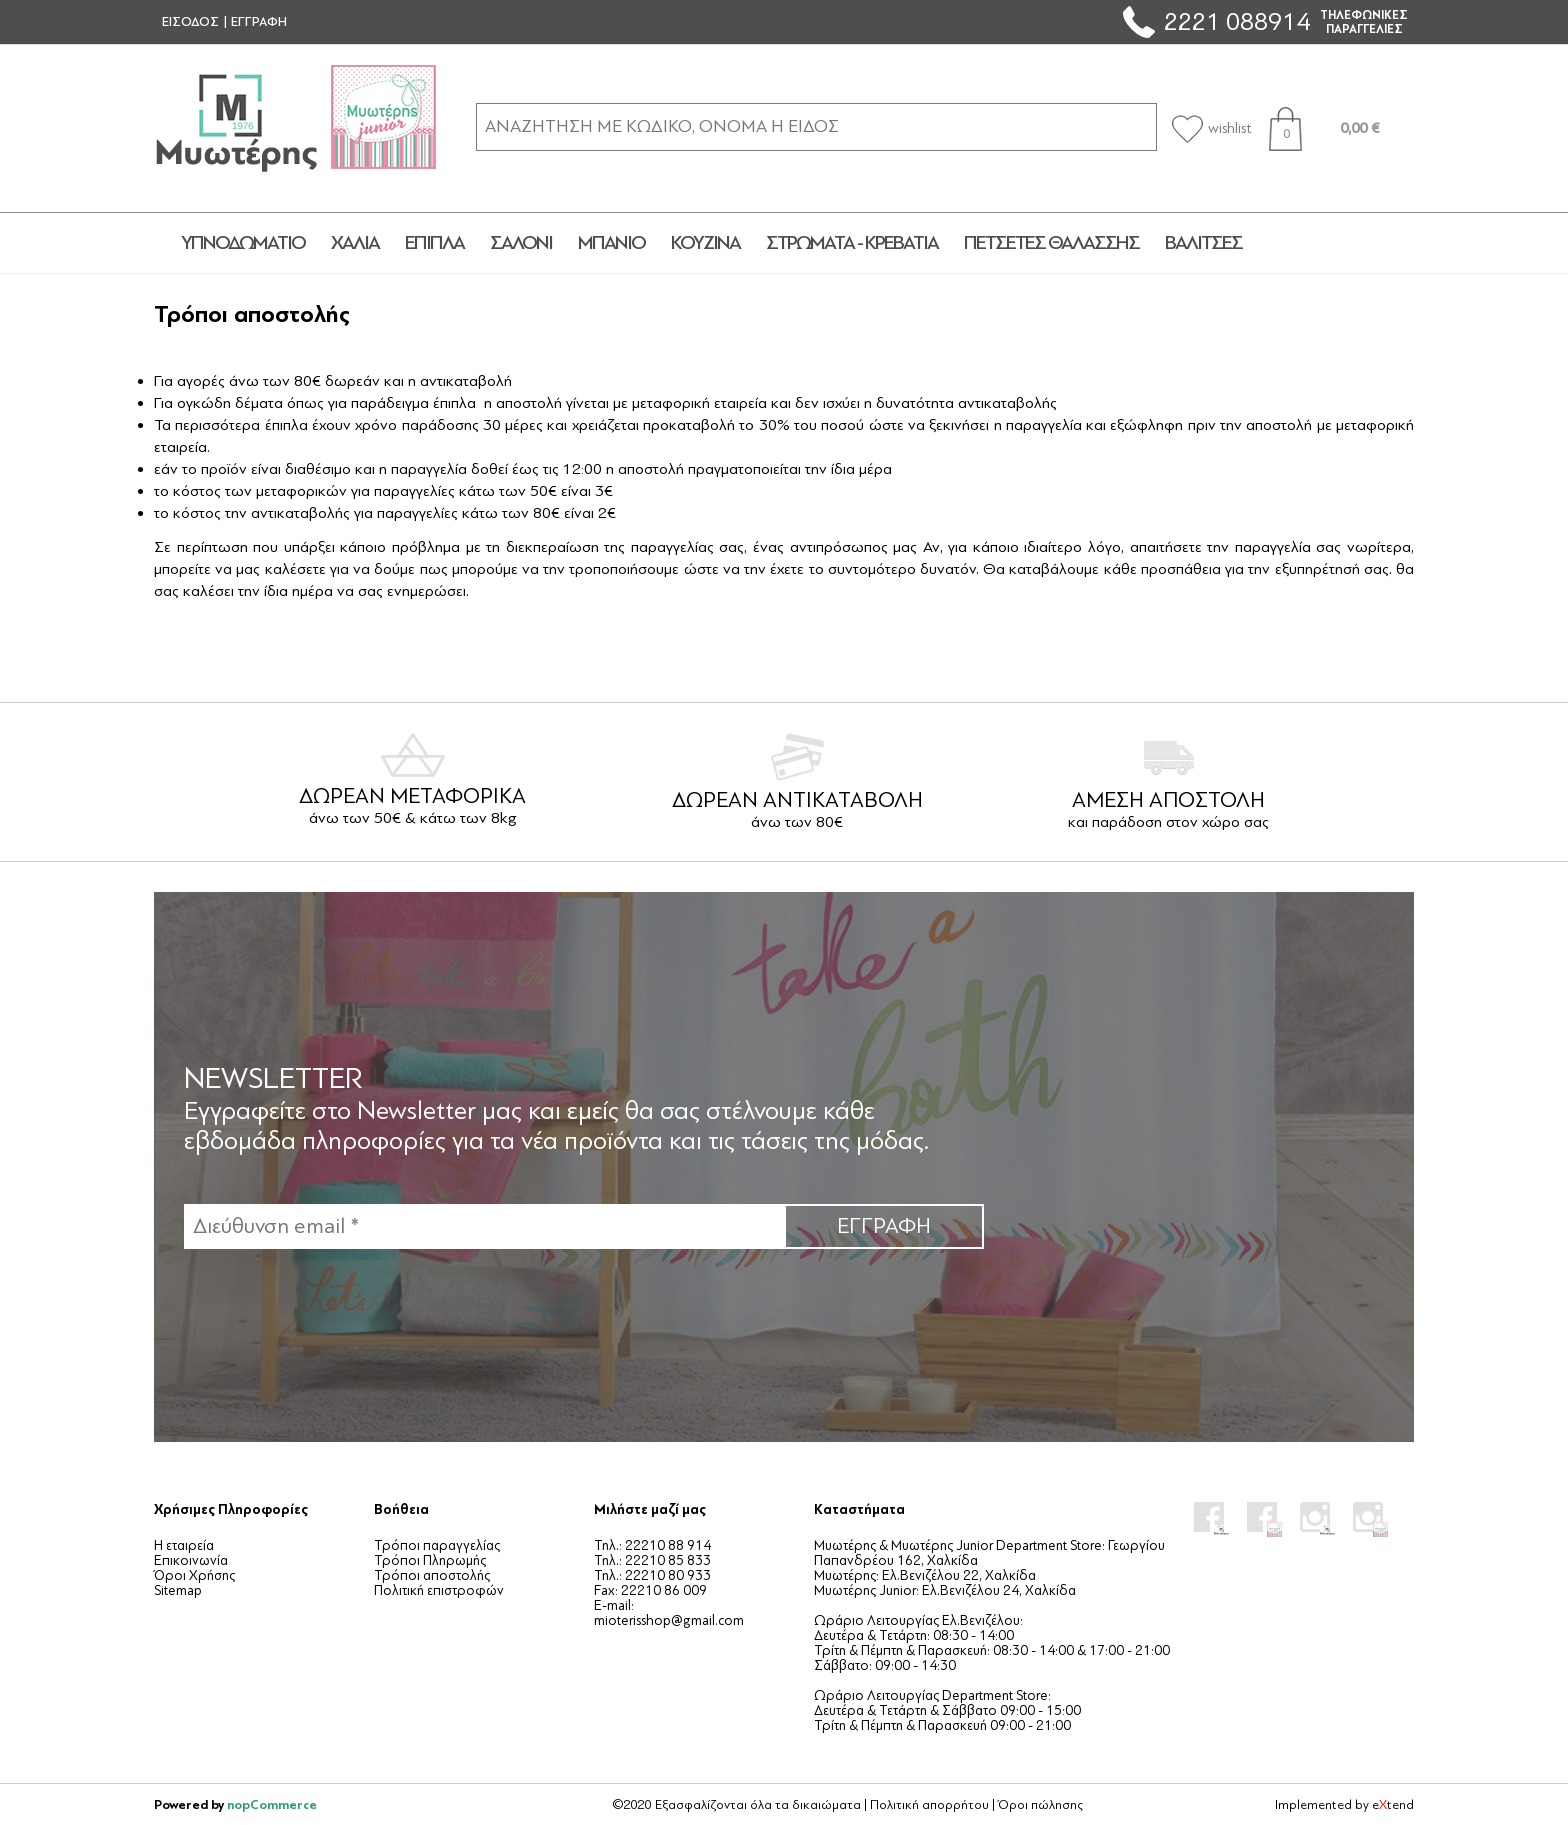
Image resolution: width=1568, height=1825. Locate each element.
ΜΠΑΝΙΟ (611, 243)
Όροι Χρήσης (194, 1575)
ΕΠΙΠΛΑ (434, 243)
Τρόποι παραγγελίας (437, 1545)
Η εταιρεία (184, 1545)
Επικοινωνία (191, 1560)
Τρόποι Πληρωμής (430, 1560)
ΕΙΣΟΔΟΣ (190, 22)
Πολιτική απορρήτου (929, 1805)
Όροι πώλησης (1040, 1805)
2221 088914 (1237, 21)
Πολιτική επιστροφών (439, 1590)
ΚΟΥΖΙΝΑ (705, 243)
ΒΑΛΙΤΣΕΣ (1203, 243)
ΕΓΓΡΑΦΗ (259, 22)
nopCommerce (272, 1804)
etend (1393, 1805)
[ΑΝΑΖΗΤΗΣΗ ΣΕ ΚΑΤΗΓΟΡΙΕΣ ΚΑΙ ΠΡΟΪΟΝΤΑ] (816, 126)
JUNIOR (1328, 243)
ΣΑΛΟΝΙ (521, 243)
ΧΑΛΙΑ (355, 243)
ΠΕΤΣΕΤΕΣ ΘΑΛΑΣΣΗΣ (1051, 243)
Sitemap (178, 1590)
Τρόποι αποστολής (432, 1575)
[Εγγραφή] (484, 1226)
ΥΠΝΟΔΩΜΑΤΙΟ (243, 243)
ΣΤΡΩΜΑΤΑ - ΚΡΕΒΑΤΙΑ (852, 243)
